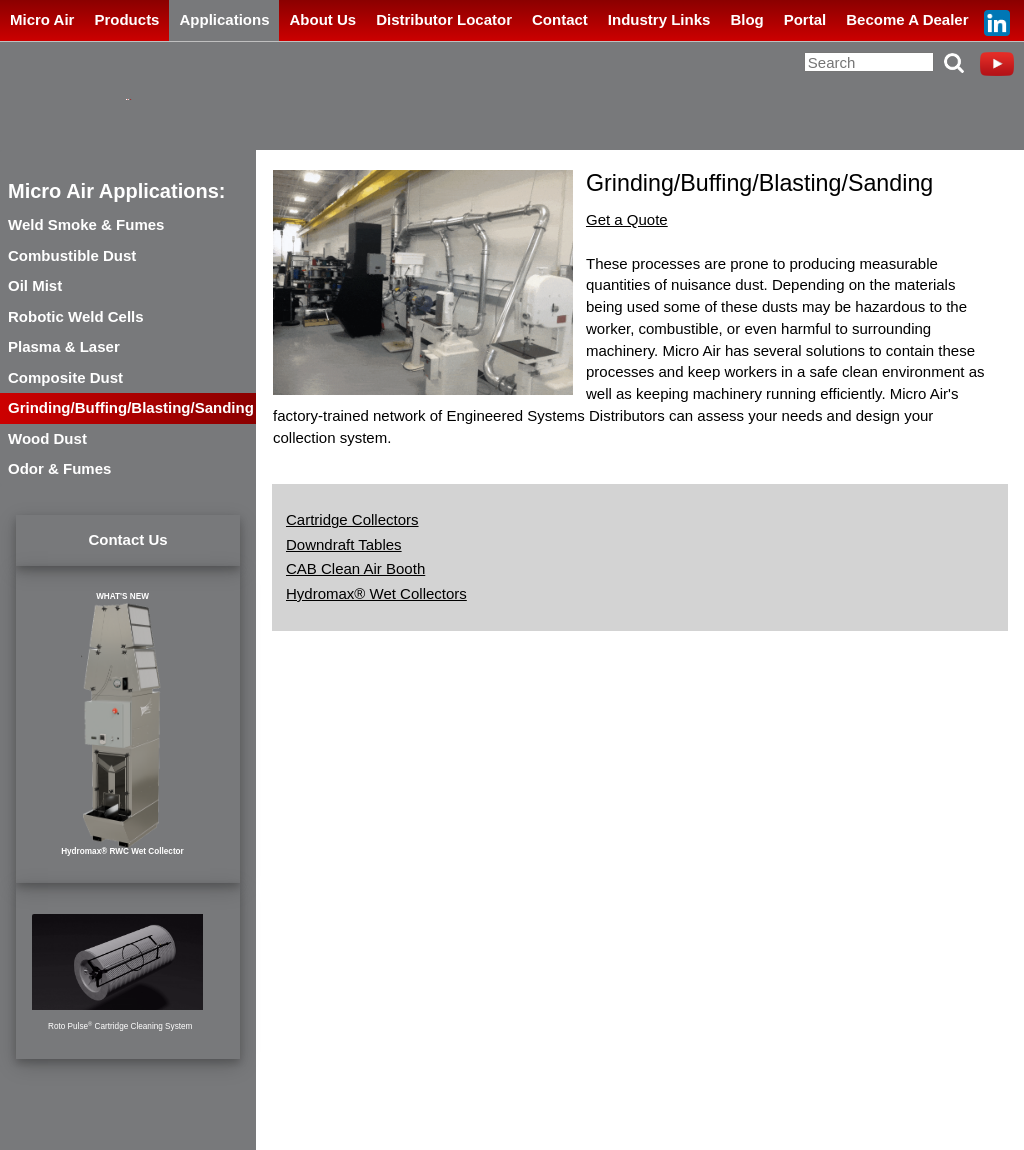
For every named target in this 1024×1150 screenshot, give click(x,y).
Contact (560, 19)
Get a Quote (627, 219)
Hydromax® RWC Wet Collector (122, 851)
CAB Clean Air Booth (355, 568)
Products (126, 19)
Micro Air (42, 19)
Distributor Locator (444, 19)
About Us (322, 19)
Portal (805, 19)
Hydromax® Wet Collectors (376, 593)
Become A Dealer (907, 19)
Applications (224, 19)
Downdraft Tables (344, 544)
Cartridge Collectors (352, 519)
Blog (746, 19)
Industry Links (659, 19)
